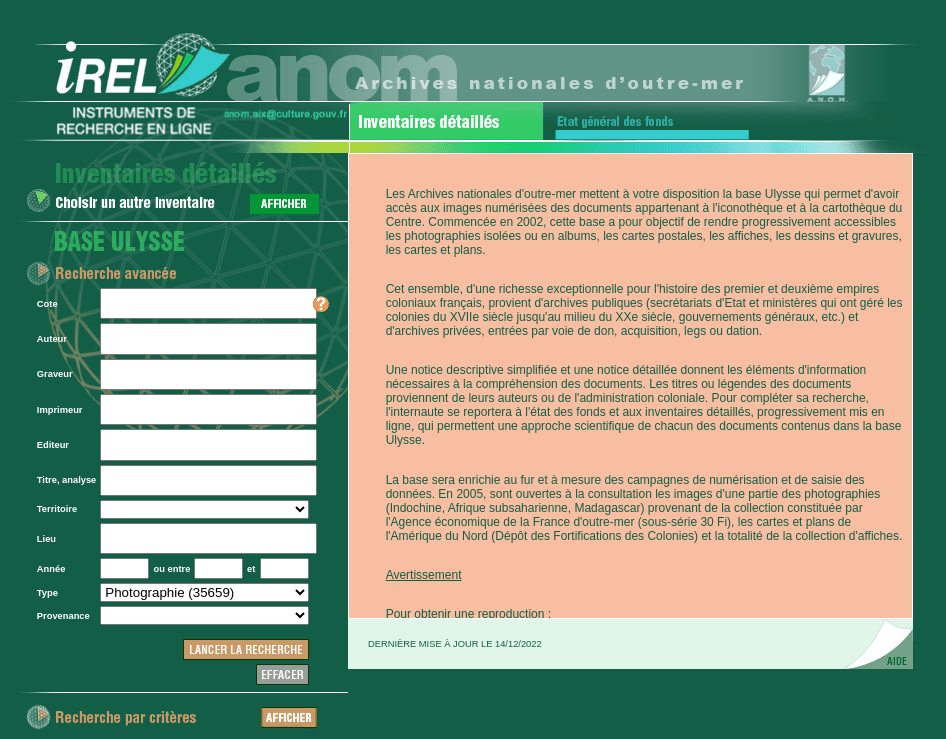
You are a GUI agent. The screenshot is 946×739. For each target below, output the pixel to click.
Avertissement (424, 575)
